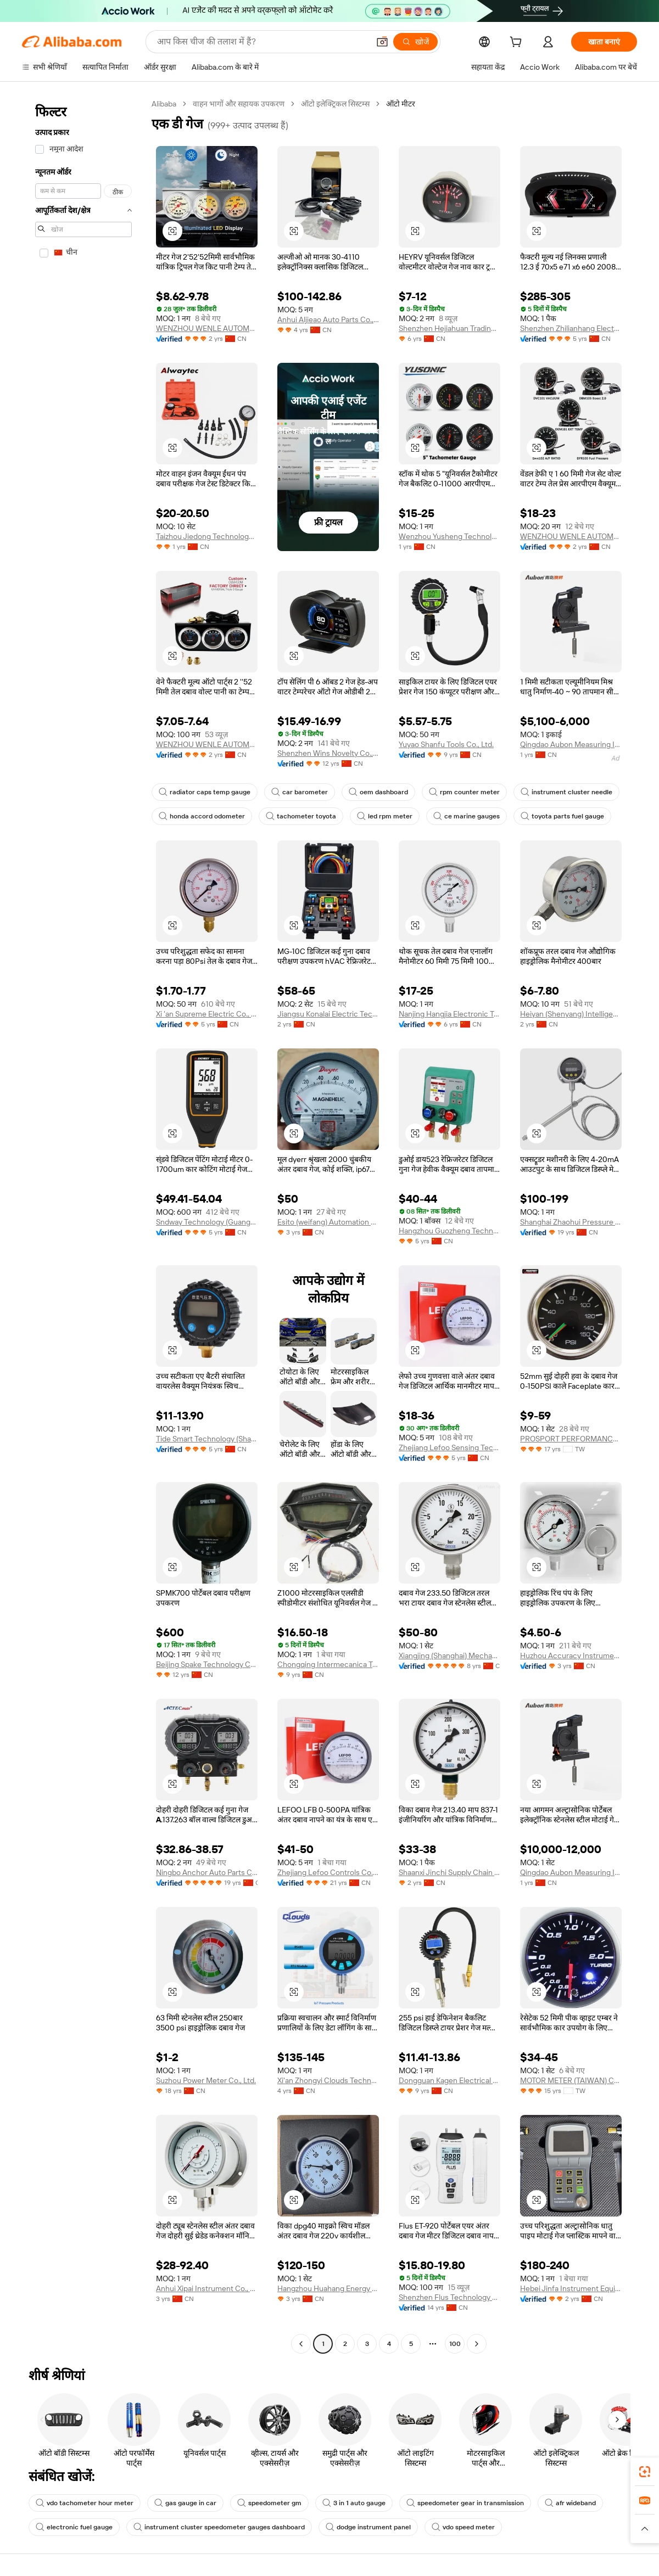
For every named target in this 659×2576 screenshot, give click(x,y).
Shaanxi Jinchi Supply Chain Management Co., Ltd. (449, 1872)
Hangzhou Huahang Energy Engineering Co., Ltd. (328, 2288)
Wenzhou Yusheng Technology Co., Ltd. (449, 536)
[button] (382, 41)
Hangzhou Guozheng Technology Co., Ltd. (449, 1230)
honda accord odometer (202, 816)
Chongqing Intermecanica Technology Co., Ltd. (328, 1664)
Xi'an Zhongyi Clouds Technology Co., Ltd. (328, 2080)
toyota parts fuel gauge (562, 816)
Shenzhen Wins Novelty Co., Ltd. (328, 753)
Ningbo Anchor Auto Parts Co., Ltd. (207, 1872)
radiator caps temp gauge (204, 792)
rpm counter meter (464, 792)
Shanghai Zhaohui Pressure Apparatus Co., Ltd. (571, 1221)
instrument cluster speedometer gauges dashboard (219, 2527)
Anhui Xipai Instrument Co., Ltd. (207, 2288)
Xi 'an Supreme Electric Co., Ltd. (207, 1013)
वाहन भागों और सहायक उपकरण (238, 103)
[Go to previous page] (301, 2344)
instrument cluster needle (566, 792)
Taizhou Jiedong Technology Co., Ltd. (207, 536)
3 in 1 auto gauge (354, 2503)
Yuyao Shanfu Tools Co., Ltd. (446, 744)
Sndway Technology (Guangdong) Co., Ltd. (207, 1221)
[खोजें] (415, 41)
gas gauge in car (185, 2503)
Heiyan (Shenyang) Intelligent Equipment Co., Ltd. (571, 1013)
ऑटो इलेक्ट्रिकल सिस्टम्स (335, 103)
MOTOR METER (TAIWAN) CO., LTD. (571, 2080)
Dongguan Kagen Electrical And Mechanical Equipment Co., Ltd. (449, 2080)
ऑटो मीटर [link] (400, 103)
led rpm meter (384, 816)
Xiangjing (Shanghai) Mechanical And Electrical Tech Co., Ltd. (449, 1655)
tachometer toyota (301, 816)
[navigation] (83, 1225)
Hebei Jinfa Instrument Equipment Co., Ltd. (571, 2288)
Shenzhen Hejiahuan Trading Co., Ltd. (449, 328)
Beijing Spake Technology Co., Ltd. (207, 1664)
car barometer (299, 792)
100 (455, 2344)
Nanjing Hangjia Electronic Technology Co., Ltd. (449, 1013)
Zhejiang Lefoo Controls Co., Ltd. (328, 1872)
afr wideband (570, 2503)
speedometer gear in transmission (465, 2503)
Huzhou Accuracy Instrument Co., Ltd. (571, 1655)
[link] (644, 2471)
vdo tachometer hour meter (84, 2503)
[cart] (518, 43)
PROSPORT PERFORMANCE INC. (571, 1438)
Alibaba (164, 103)
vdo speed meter (463, 2527)
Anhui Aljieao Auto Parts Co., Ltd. (328, 319)
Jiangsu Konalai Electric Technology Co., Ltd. (328, 1013)
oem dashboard (378, 792)
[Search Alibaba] (262, 42)
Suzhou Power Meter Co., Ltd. (206, 2080)
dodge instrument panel (368, 2527)
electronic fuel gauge (74, 2527)
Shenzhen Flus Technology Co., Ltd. (449, 2297)
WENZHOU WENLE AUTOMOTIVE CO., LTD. (207, 328)
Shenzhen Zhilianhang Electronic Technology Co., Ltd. (571, 328)
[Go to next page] (477, 2344)
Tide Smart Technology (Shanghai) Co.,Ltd (207, 1438)
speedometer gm (269, 2503)
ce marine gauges (466, 816)
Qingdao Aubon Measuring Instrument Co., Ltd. (571, 744)
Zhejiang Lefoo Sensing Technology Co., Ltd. (449, 1447)
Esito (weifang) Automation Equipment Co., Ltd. (328, 1221)
